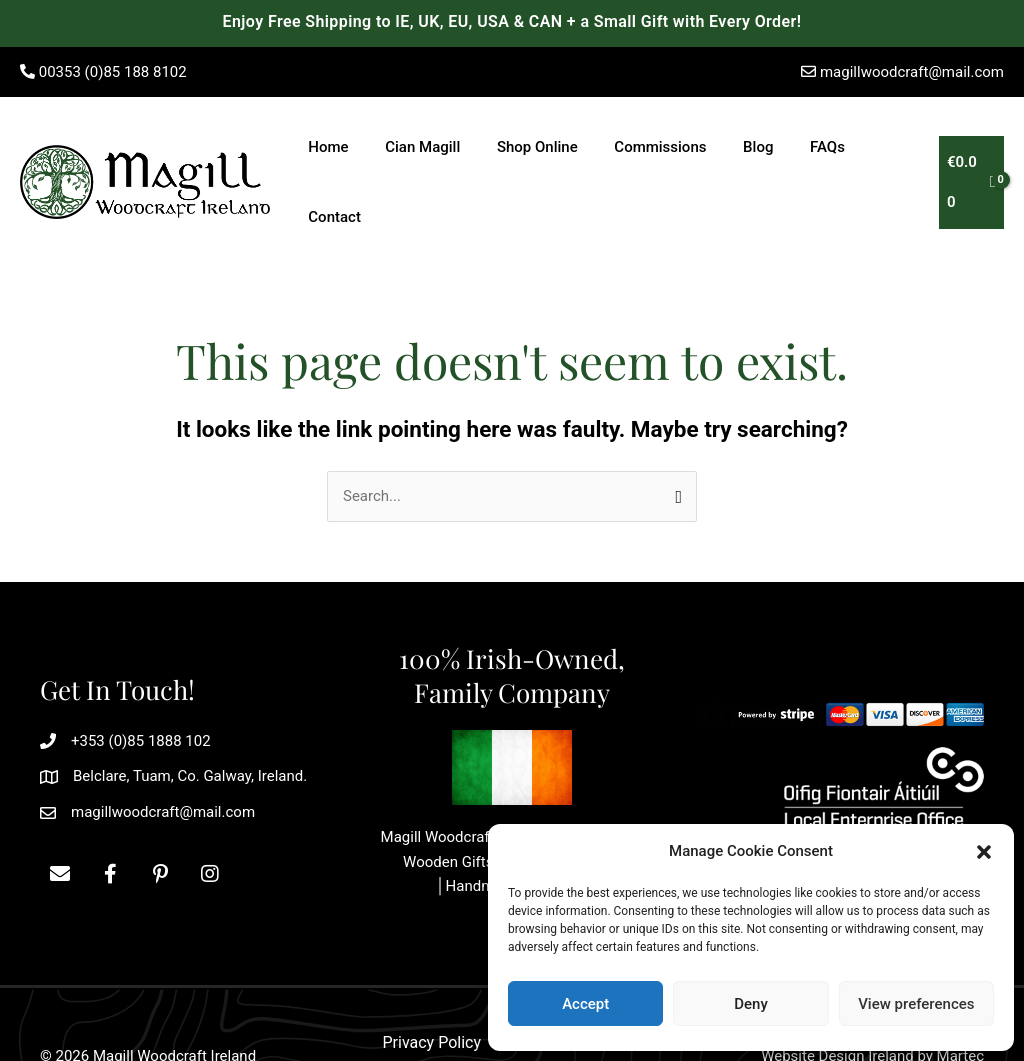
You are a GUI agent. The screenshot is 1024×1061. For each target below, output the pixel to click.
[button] (984, 852)
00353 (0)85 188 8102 (113, 72)
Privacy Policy (431, 976)
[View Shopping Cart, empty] (969, 148)
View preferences (916, 1004)
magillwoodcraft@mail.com (912, 72)
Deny (751, 1004)
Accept (585, 1004)
